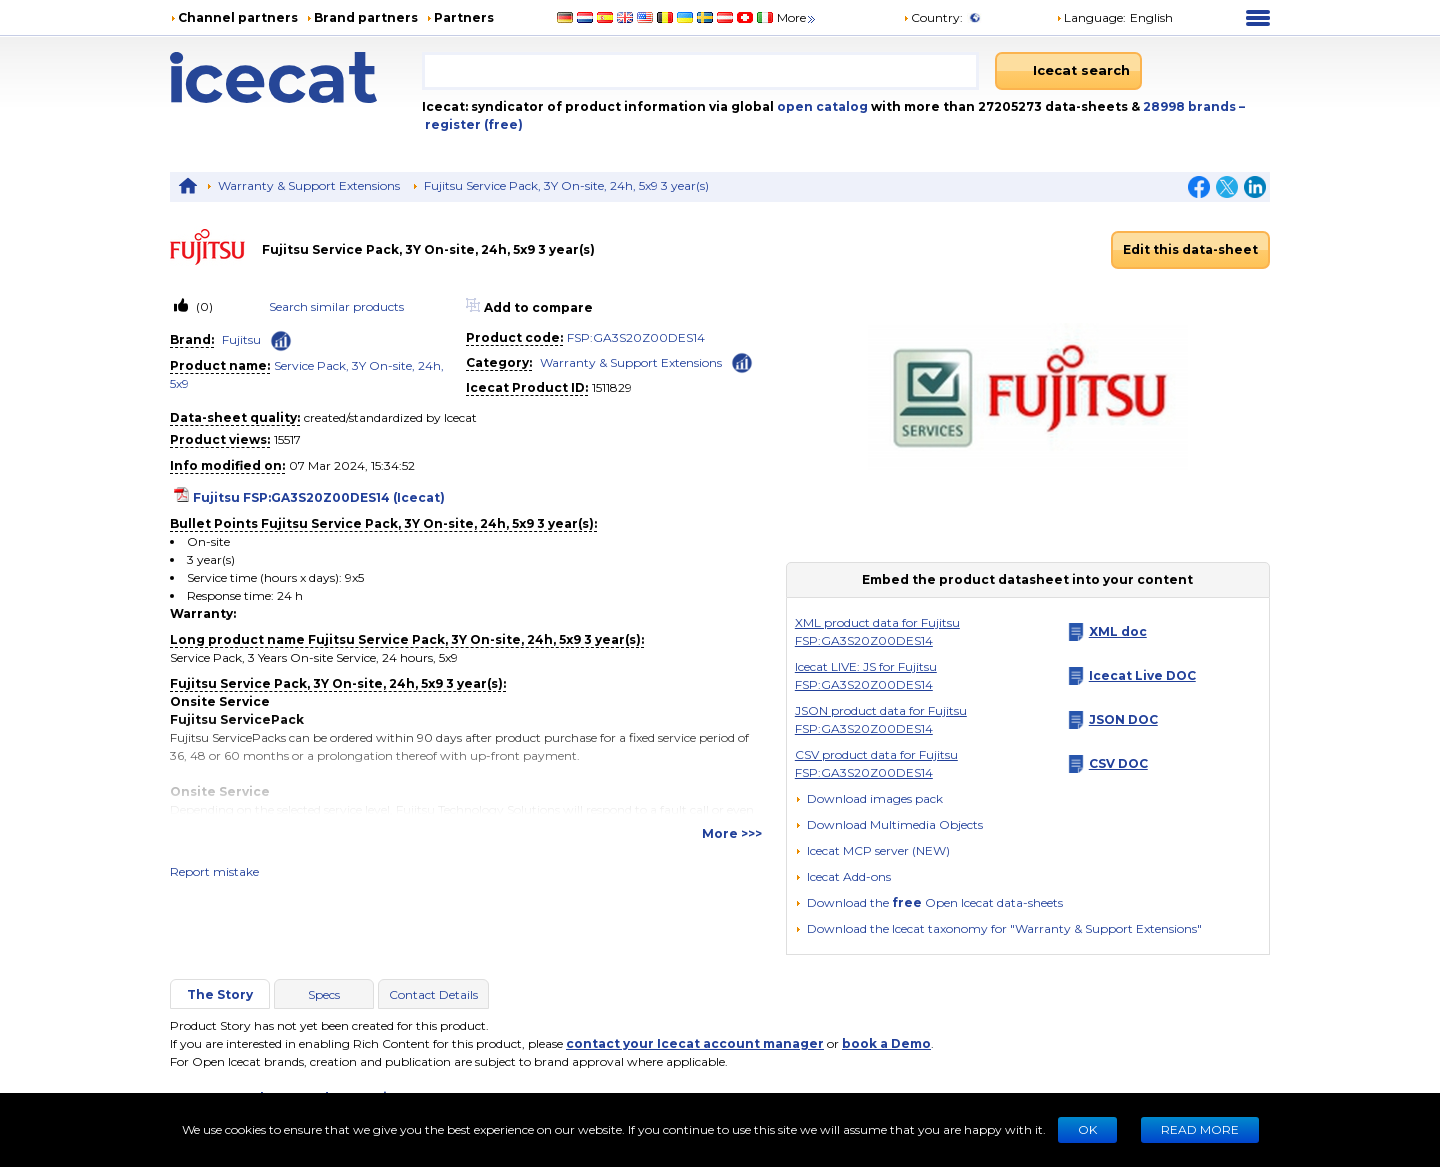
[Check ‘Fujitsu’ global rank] (281, 341)
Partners (464, 17)
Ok (1087, 1129)
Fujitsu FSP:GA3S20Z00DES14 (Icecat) (319, 497)
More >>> (732, 833)
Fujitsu (241, 339)
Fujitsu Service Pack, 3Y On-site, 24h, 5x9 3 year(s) (566, 185)
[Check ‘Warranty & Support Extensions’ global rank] (742, 361)
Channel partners (238, 17)
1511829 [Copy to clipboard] (612, 387)
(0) (203, 306)
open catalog (821, 106)
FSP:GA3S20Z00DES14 (636, 337)
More (797, 17)
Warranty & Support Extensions (309, 185)
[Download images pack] (869, 799)
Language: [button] (1091, 17)
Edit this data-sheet (1190, 249)
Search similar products (336, 306)
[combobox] (700, 71)
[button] (889, 824)
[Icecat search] (1068, 71)
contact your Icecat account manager (695, 1043)
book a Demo (886, 1043)
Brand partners (366, 17)
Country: (933, 17)
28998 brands (1191, 106)
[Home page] (296, 77)
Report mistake (214, 871)
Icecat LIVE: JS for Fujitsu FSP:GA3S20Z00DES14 (866, 675)
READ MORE (1200, 1129)
